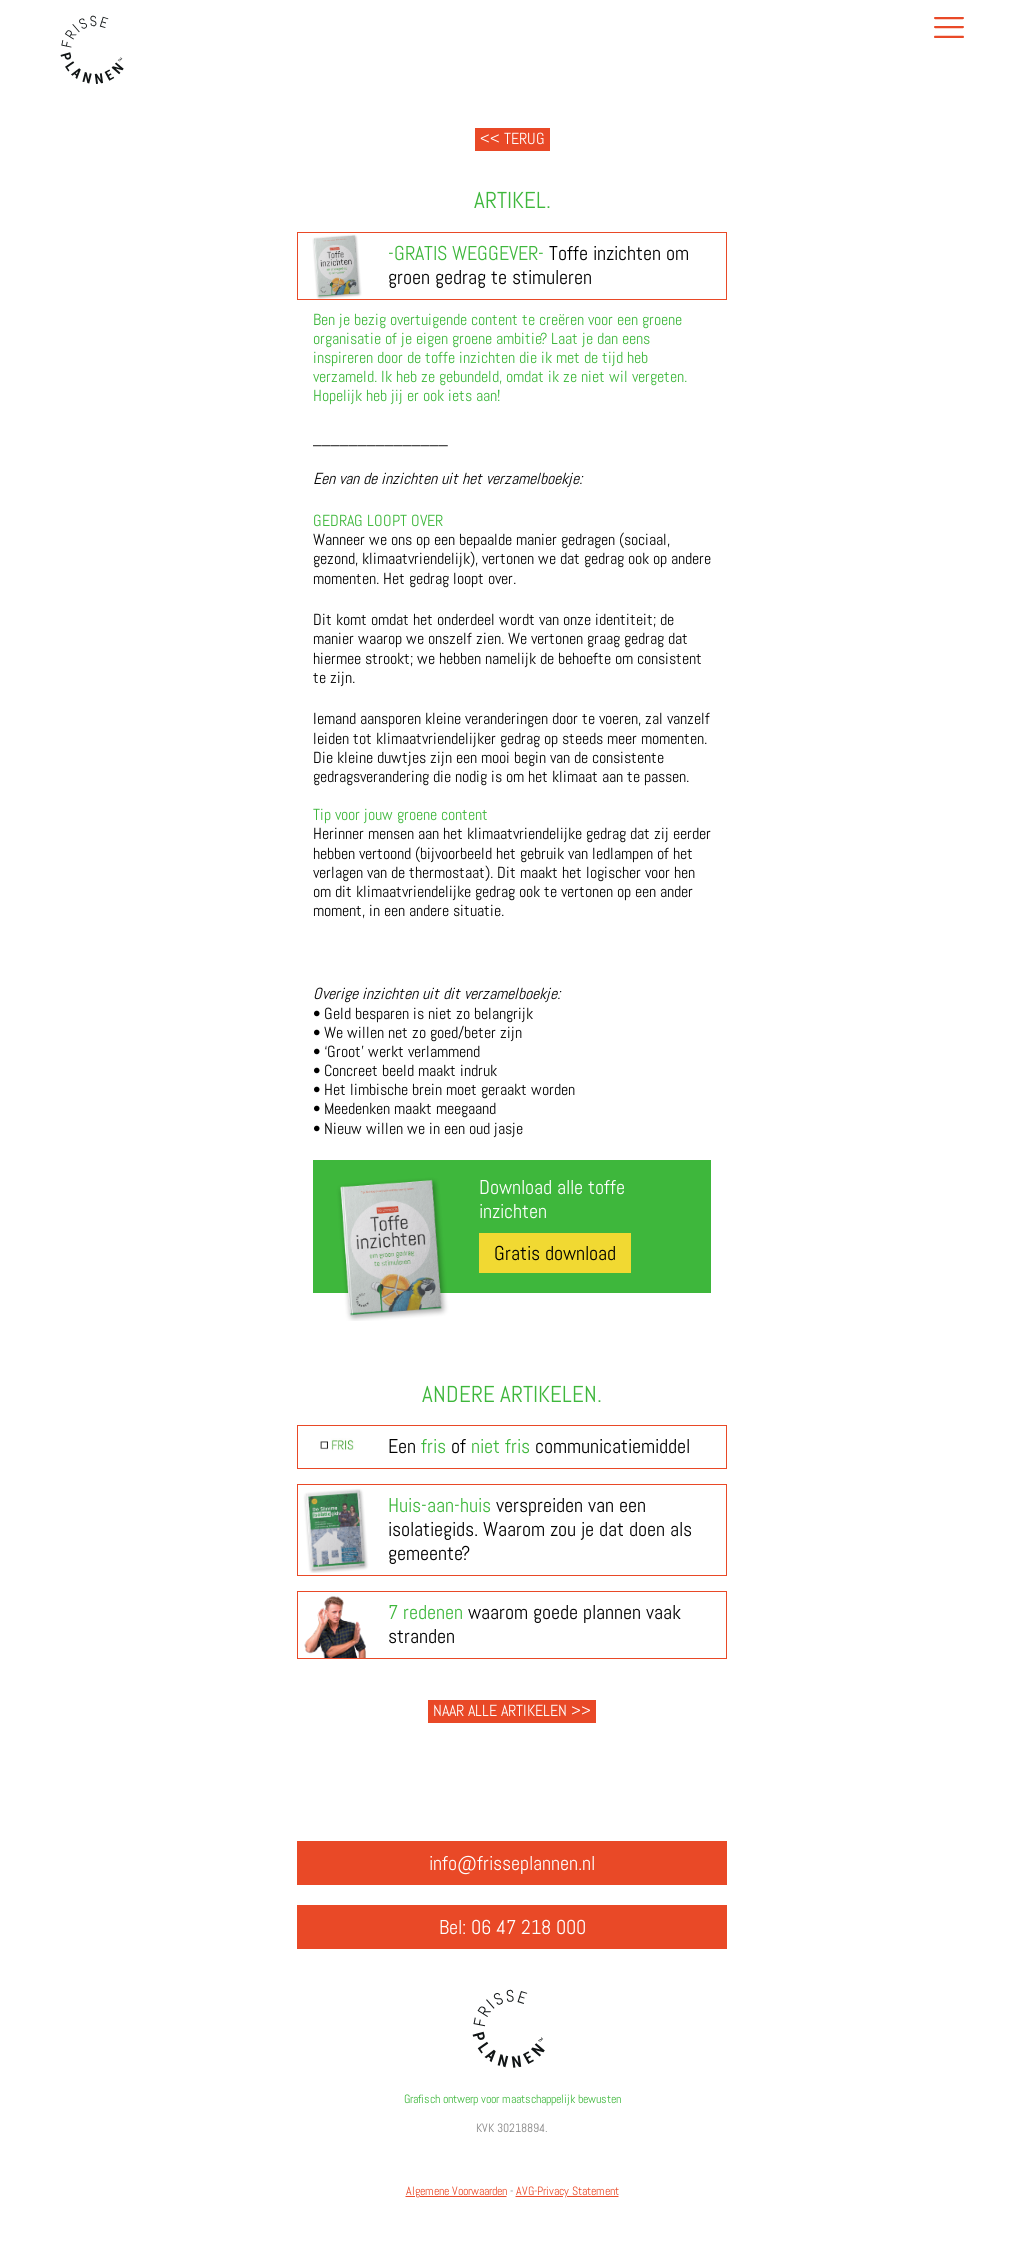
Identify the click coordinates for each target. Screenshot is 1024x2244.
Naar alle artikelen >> (512, 1710)
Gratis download (555, 1253)
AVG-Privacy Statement (567, 2191)
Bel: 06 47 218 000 (512, 1927)
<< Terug (512, 138)
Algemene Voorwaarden (456, 2191)
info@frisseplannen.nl (512, 1863)
